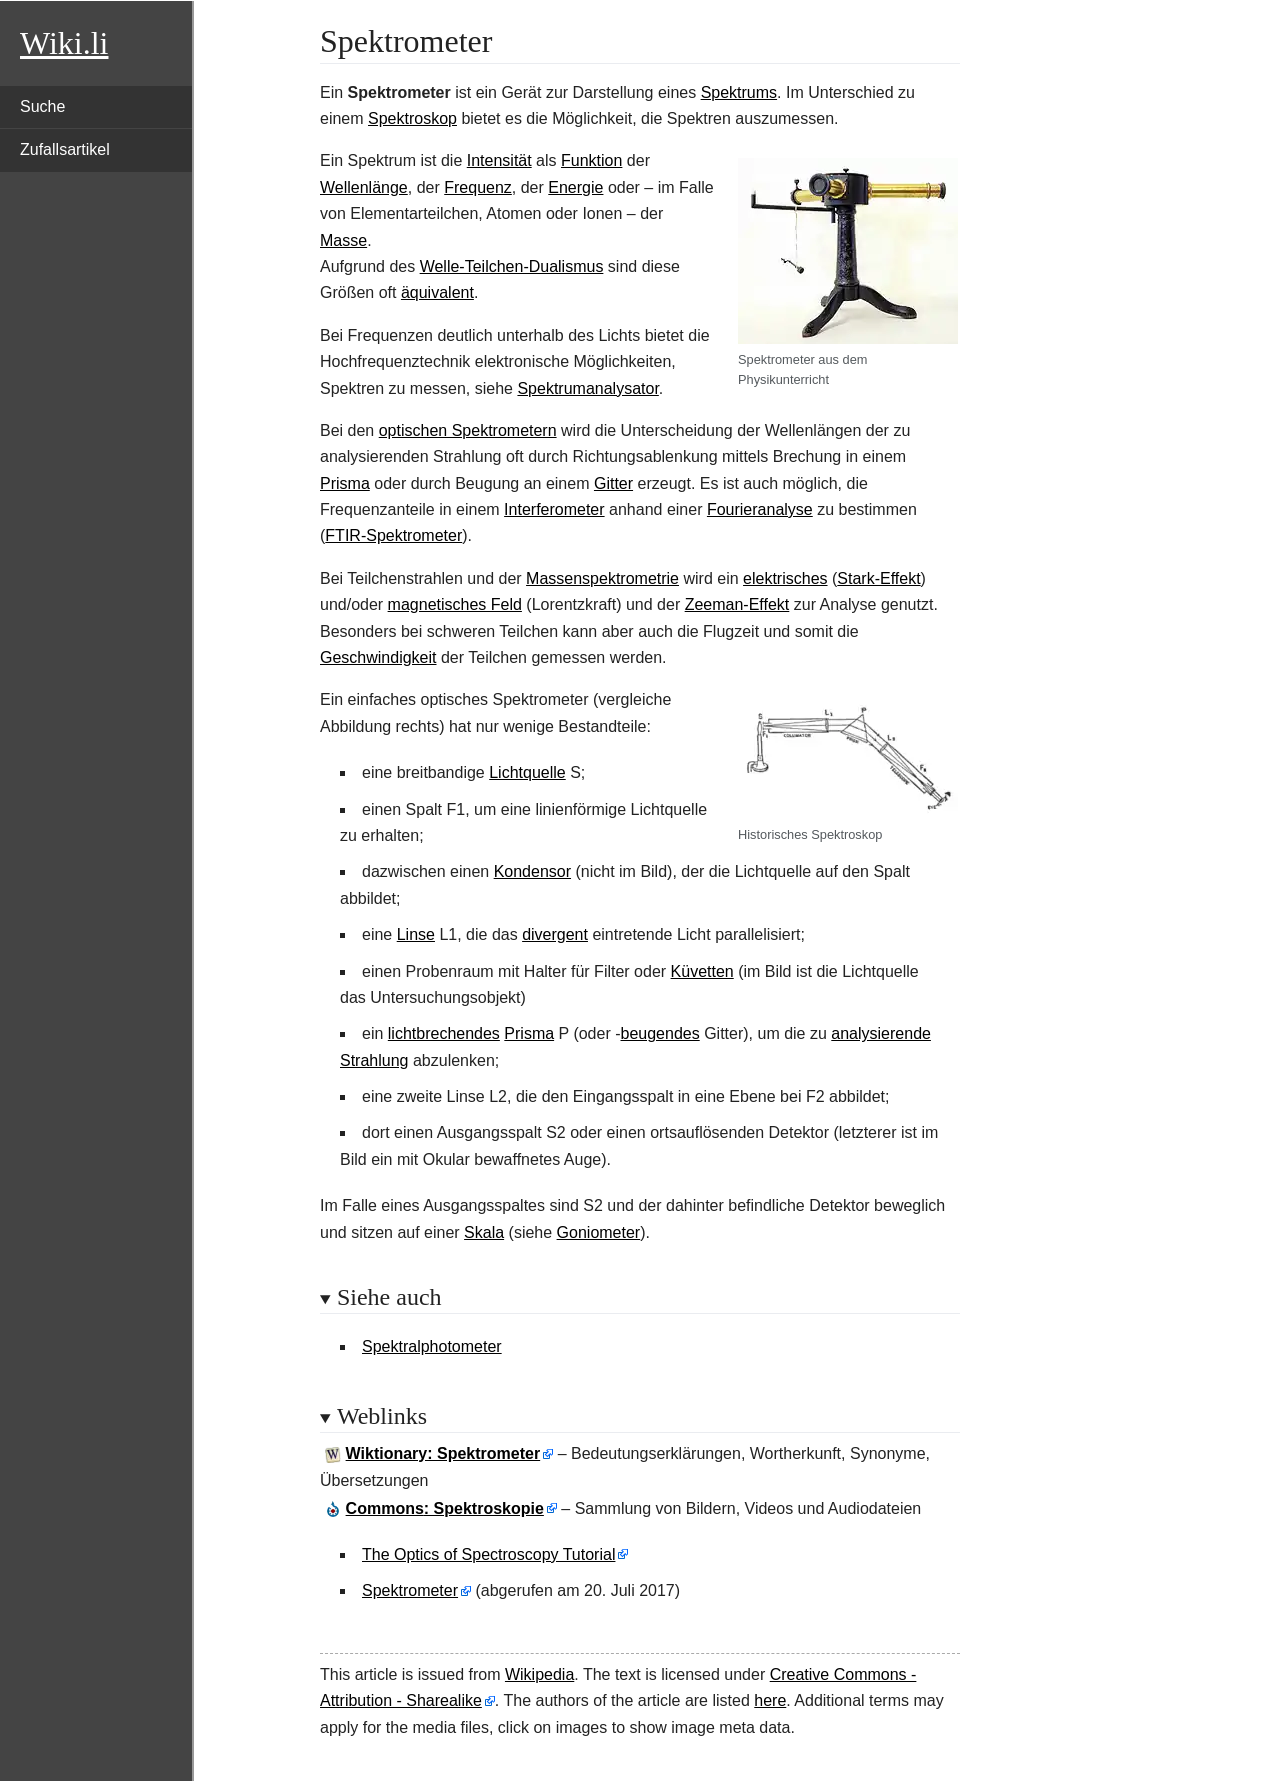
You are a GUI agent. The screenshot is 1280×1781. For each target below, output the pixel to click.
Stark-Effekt (878, 578)
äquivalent (437, 292)
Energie (575, 187)
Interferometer (554, 509)
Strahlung (374, 1060)
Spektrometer (410, 1590)
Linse (416, 934)
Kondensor (532, 871)
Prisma (345, 483)
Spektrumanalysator (587, 388)
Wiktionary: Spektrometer (443, 1453)
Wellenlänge (364, 187)
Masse (343, 240)
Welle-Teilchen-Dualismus (512, 266)
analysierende (881, 1033)
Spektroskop (412, 118)
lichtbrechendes (444, 1033)
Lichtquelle (527, 772)
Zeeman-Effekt (737, 604)
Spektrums (739, 92)
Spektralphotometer (432, 1346)
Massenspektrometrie (602, 578)
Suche (42, 106)
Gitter (613, 483)
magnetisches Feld (455, 604)
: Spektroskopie (445, 1508)
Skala (484, 1232)
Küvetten (702, 971)
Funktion (591, 160)
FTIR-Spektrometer (393, 535)
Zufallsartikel (65, 149)
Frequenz (478, 187)
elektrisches (785, 578)
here (770, 1700)
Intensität (499, 160)
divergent (555, 934)
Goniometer (599, 1232)
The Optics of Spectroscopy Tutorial (488, 1554)
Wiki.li (64, 43)
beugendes (660, 1033)
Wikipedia (539, 1674)
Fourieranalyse (760, 509)
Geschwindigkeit (378, 657)
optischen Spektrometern (468, 430)
